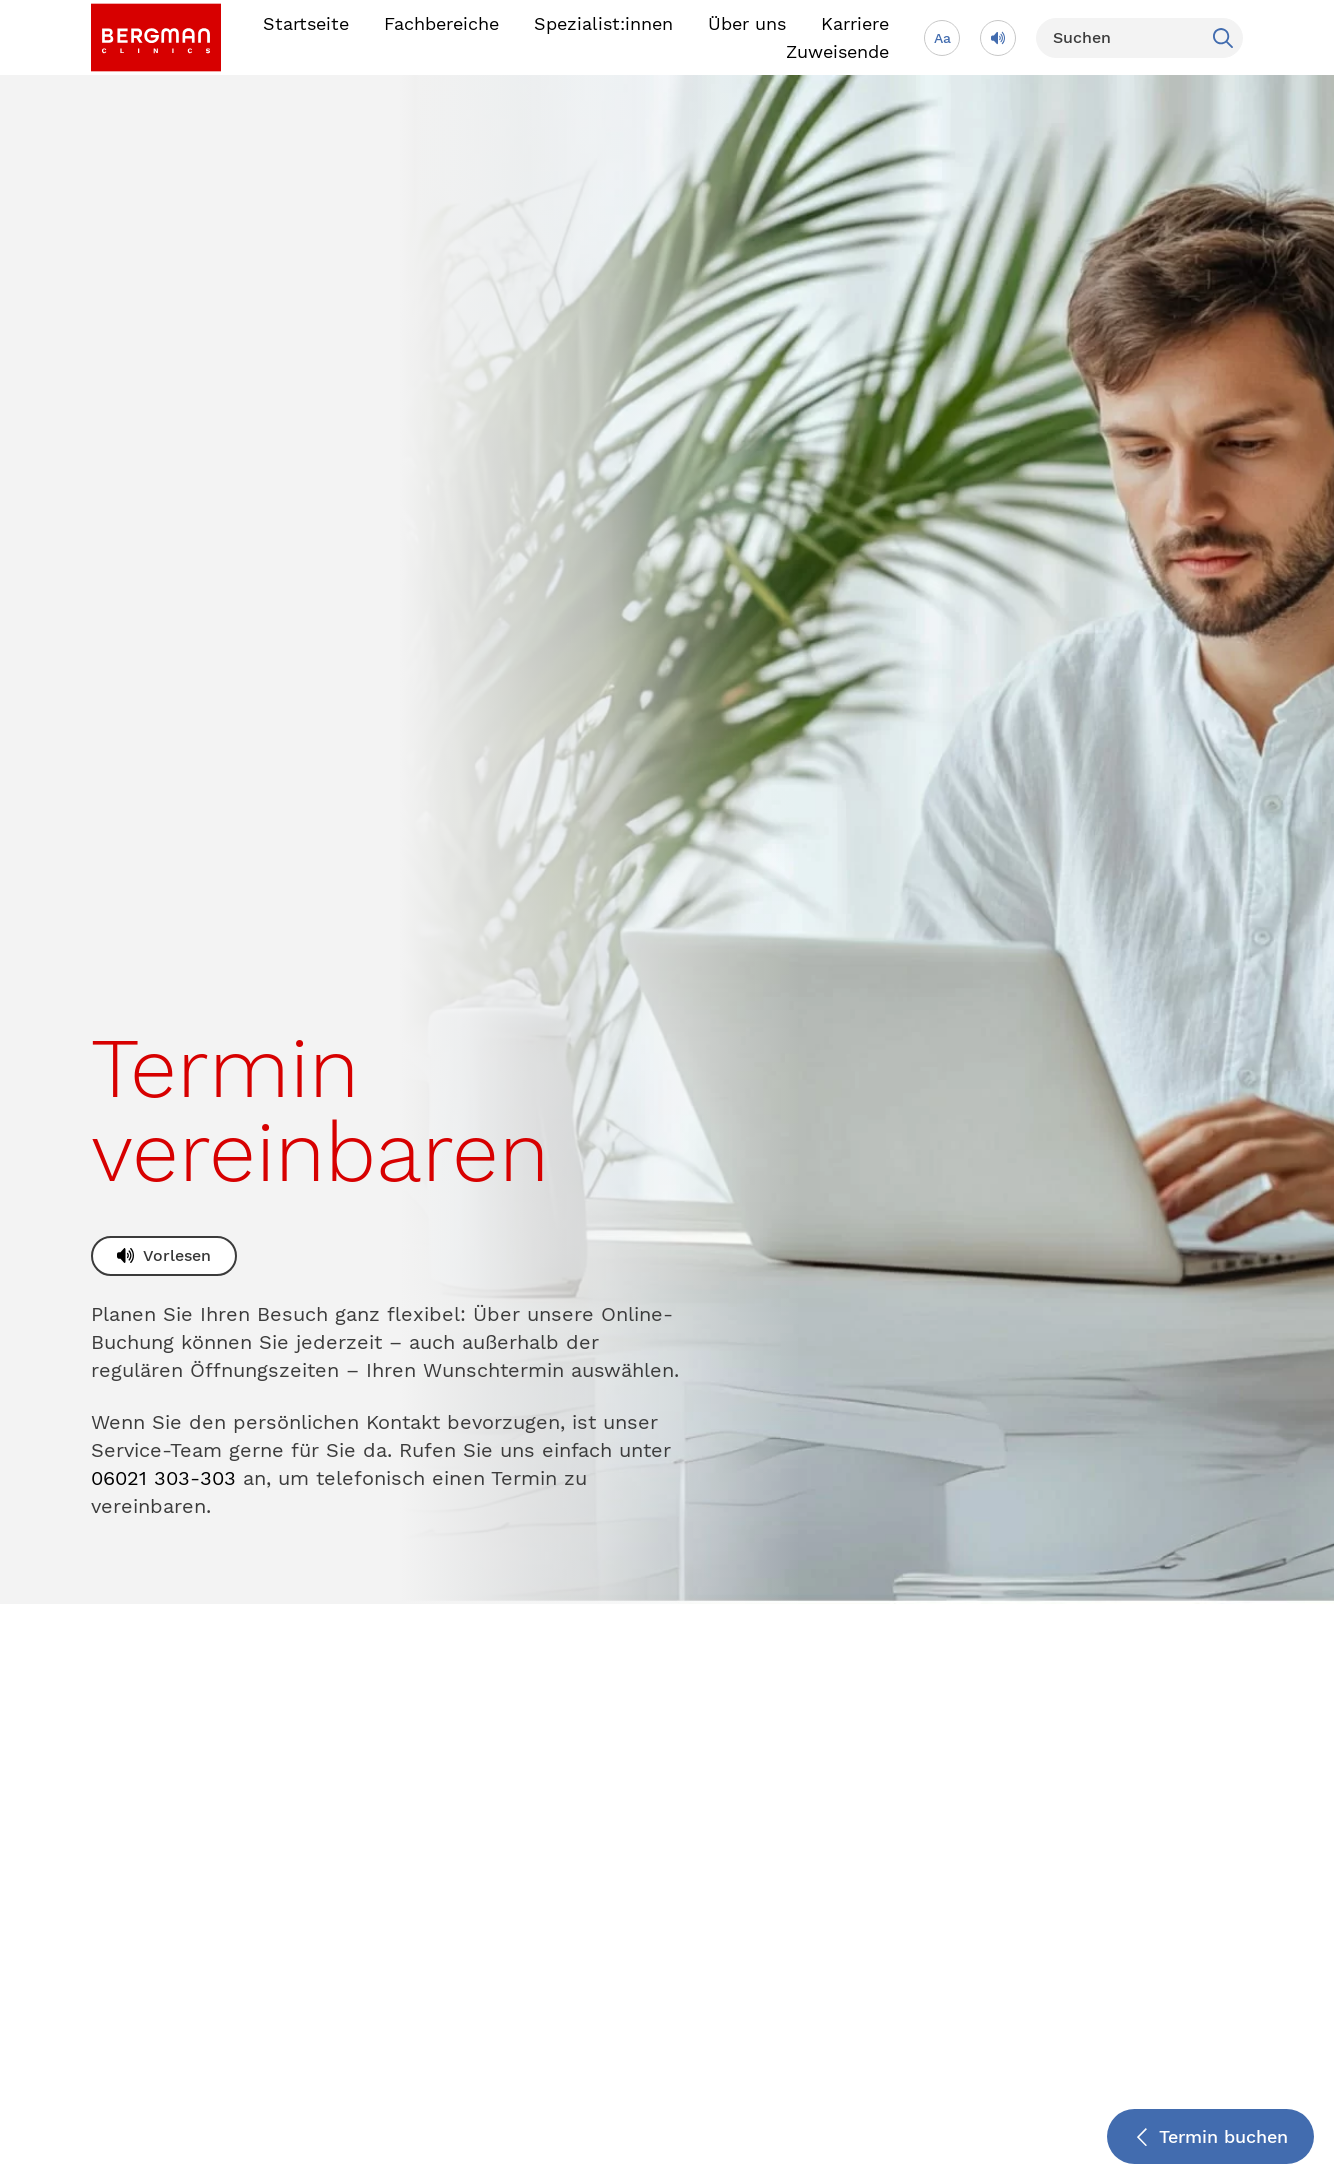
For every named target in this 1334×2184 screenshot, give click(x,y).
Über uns (747, 23)
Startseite (306, 23)
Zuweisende (837, 51)
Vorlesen (177, 1255)
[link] (156, 37)
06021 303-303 (163, 1478)
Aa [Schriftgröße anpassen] (942, 38)
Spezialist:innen (603, 23)
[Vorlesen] (998, 38)
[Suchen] (1139, 38)
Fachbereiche (441, 23)
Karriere (855, 23)
